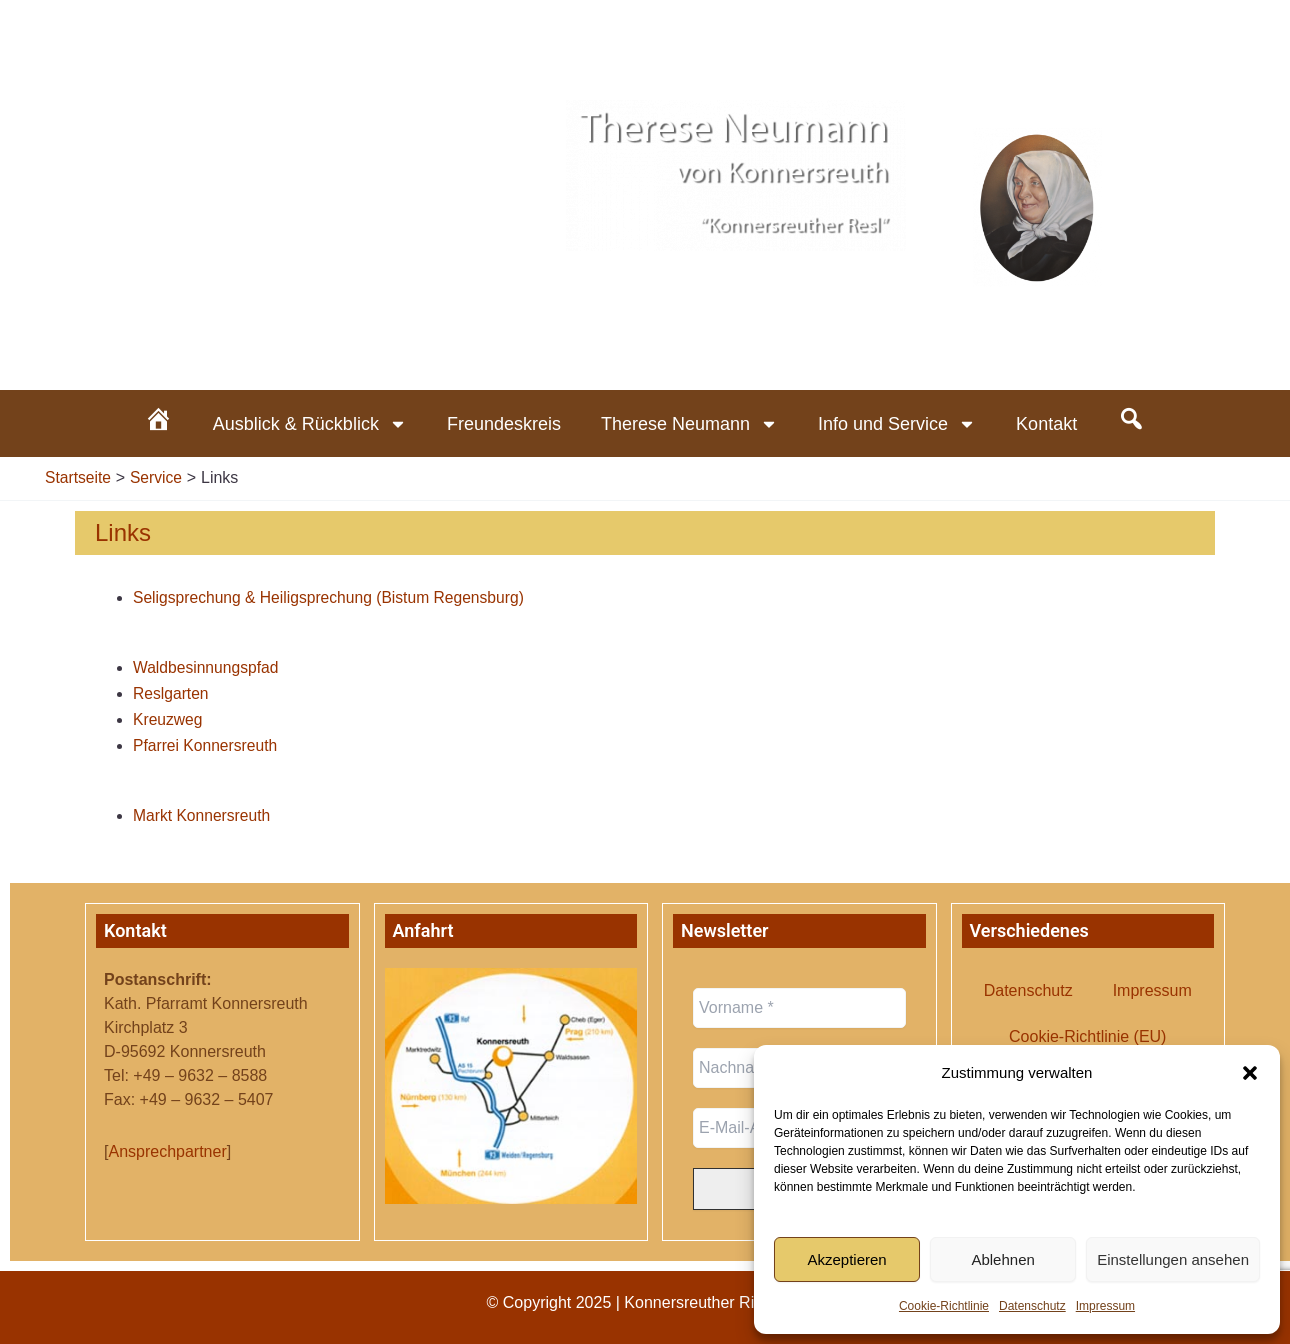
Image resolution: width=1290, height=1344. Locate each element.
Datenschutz (1032, 1306)
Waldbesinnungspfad (207, 667)
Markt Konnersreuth (203, 815)
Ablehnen (1002, 1259)
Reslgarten (171, 693)
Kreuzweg (168, 719)
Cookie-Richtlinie (944, 1306)
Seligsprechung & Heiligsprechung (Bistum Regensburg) (333, 597)
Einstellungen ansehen (1173, 1259)
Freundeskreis (504, 424)
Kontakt (1046, 424)
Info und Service (897, 424)
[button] (1250, 1073)
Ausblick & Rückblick (310, 424)
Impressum (1105, 1306)
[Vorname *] (799, 1008)
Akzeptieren (846, 1259)
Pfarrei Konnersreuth (207, 745)
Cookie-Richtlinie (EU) (1087, 1036)
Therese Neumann (689, 424)
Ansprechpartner (167, 1151)
